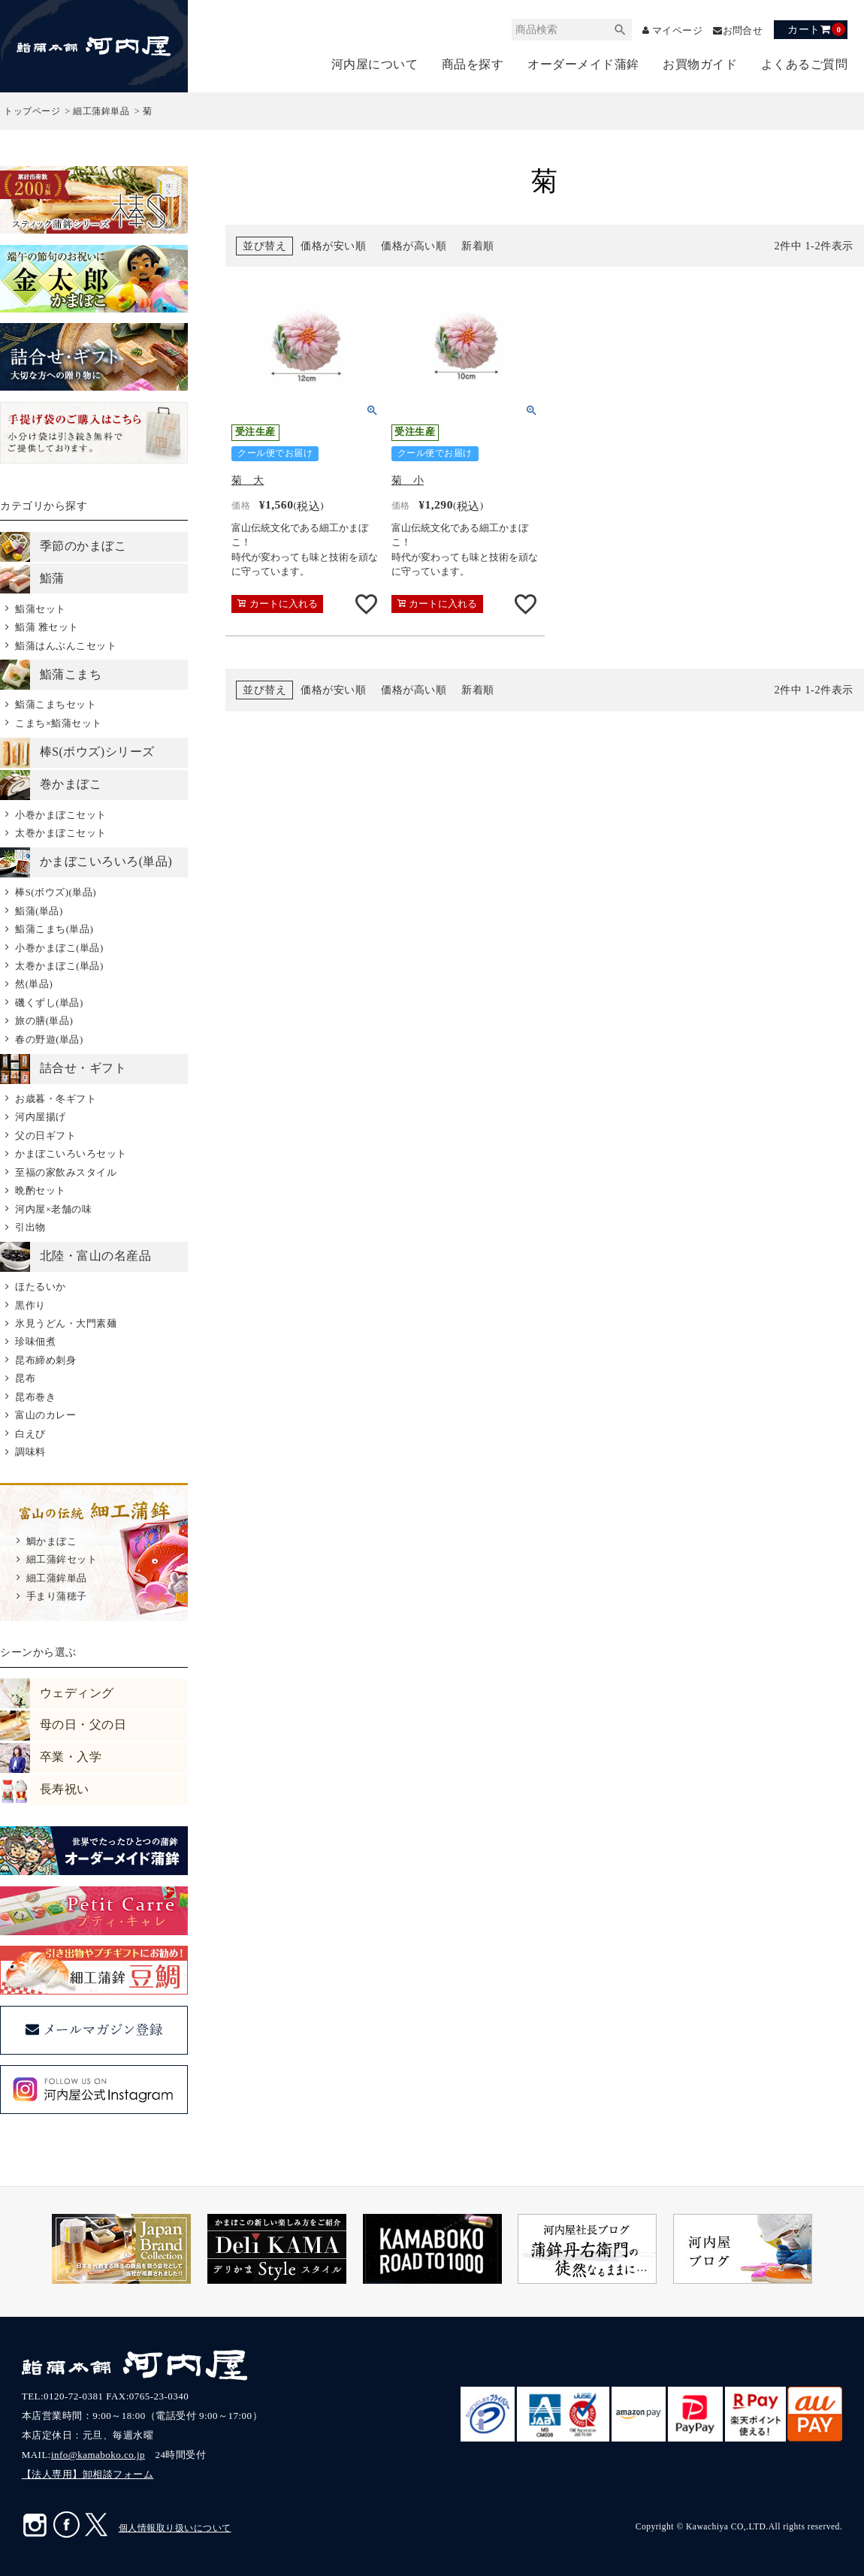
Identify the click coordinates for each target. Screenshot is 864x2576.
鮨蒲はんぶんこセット (65, 645)
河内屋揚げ (40, 1116)
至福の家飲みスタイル (65, 1172)
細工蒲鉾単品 (101, 111)
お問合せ (741, 30)
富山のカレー (45, 1415)
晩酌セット (40, 1190)
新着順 (477, 246)
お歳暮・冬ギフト (55, 1098)
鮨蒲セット (40, 609)
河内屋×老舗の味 (53, 1209)
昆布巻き (35, 1397)
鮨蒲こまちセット (55, 704)
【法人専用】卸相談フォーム (88, 2474)
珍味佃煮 (35, 1341)
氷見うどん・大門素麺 (65, 1323)
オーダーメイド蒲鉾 (583, 64)
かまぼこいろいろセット (71, 1153)
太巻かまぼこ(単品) (59, 965)
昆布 (25, 1378)
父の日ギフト (45, 1135)
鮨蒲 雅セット (47, 627)
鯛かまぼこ (51, 1541)
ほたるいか (40, 1286)
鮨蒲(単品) (39, 911)
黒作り (30, 1305)
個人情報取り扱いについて (175, 2528)
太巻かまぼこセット (61, 832)
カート (816, 29)
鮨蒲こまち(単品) (54, 929)
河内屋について (374, 64)
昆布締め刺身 (45, 1360)
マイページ (670, 30)
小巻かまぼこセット (61, 814)
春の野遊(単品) (49, 1039)
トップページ (32, 111)
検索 (609, 30)
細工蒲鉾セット (62, 1559)
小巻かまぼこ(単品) (59, 947)
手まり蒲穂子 (56, 1596)
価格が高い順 (413, 246)
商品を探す (473, 64)
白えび (30, 1433)
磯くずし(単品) (49, 1002)
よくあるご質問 (804, 64)
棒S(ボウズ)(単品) (55, 892)
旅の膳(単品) (44, 1020)
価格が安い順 (333, 246)
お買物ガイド (700, 64)
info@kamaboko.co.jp (98, 2454)
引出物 (30, 1227)
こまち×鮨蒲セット (58, 723)
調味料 (30, 1451)
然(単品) (34, 983)
